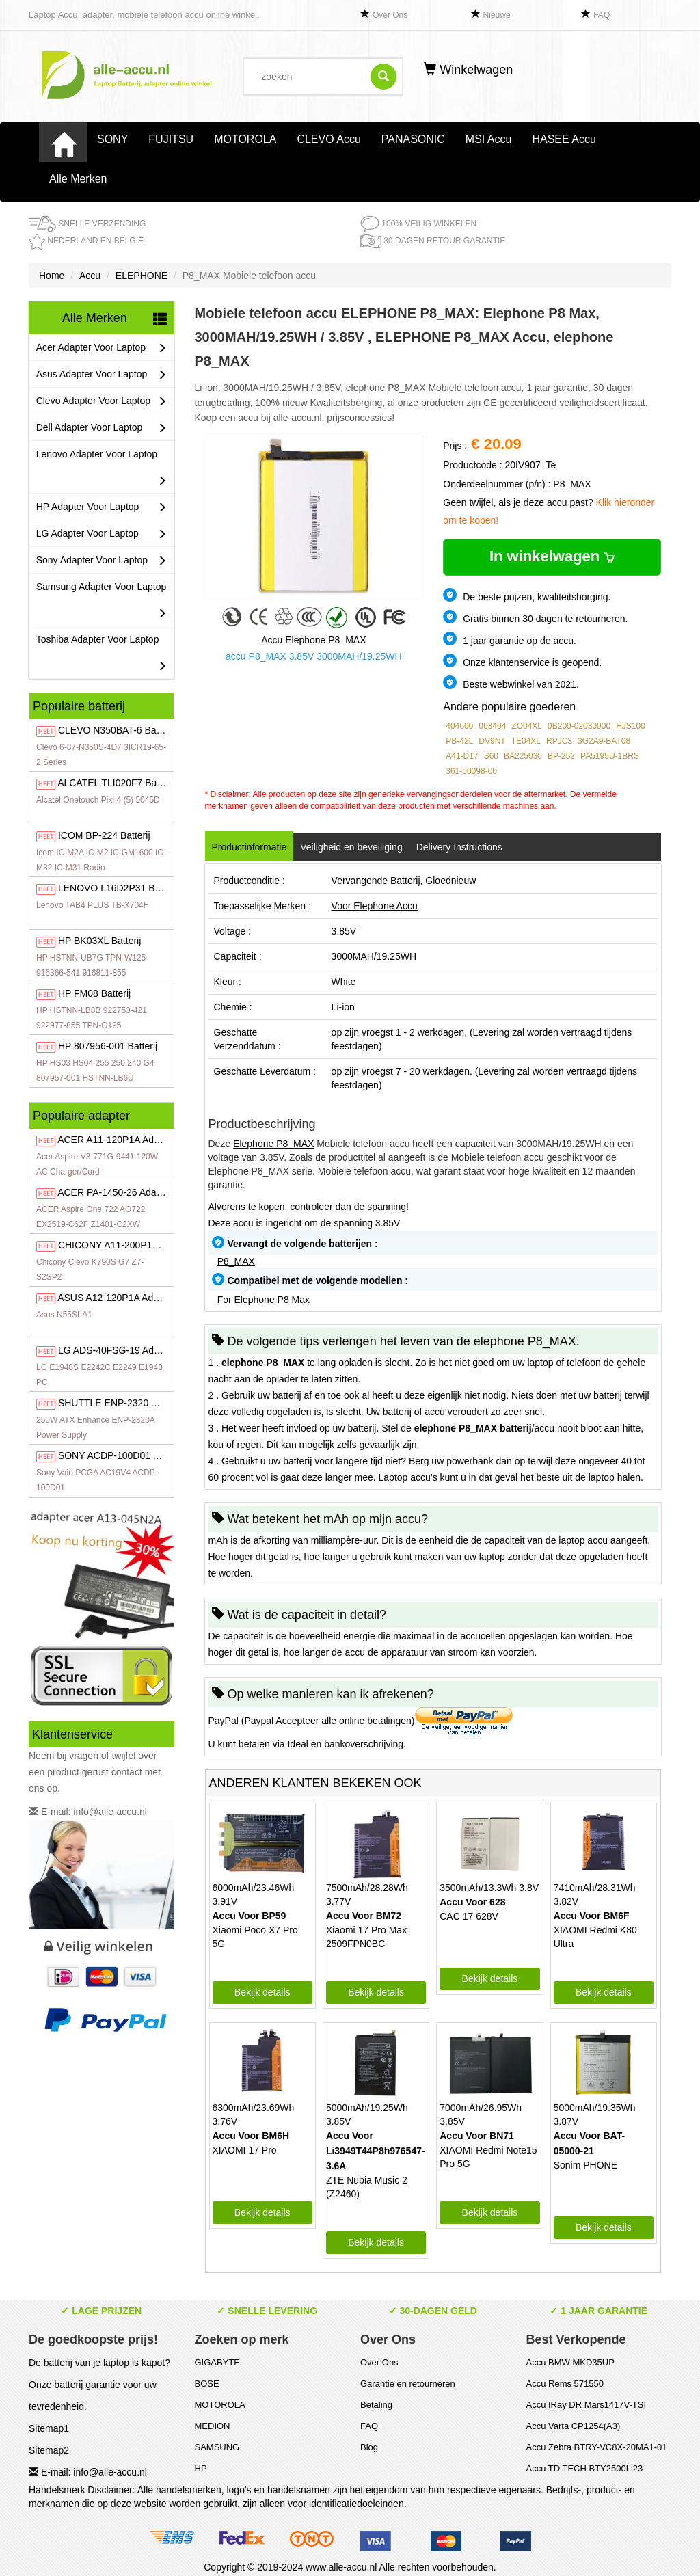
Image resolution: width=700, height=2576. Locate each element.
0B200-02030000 (579, 726)
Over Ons (390, 15)
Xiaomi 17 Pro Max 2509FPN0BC (366, 1936)
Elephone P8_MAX (273, 1143)
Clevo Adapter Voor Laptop (101, 401)
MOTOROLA (245, 139)
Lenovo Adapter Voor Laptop (101, 470)
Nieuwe (497, 15)
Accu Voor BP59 (249, 1915)
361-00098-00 (471, 771)
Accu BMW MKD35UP (570, 2362)
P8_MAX (236, 1261)
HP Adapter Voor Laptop (101, 507)
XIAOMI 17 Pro (245, 2150)
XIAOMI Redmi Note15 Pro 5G (488, 2157)
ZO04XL (526, 726)
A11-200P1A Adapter (125, 1244)
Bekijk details (262, 1992)
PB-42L (459, 741)
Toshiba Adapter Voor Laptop (101, 656)
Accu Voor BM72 (363, 1915)
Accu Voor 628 (472, 1901)
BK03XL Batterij (99, 940)
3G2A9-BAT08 (604, 741)
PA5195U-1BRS (609, 756)
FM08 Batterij (94, 993)
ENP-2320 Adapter (121, 1402)
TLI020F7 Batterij (116, 782)
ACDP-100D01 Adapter (122, 1455)
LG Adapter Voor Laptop (101, 533)
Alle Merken (78, 179)
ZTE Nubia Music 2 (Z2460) (366, 2187)
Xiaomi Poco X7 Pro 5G (255, 1936)
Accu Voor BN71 (477, 2135)
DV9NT (492, 741)
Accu (89, 275)
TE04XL (526, 741)
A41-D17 (462, 756)
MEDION (212, 2426)
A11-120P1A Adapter (116, 1139)
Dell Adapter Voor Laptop (101, 427)
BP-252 (561, 756)
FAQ (601, 15)
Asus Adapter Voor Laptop (101, 374)
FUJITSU (170, 139)
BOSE (207, 2383)
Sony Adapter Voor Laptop (101, 560)
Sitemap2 (49, 2450)
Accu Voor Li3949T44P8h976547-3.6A (375, 2150)
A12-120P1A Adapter (116, 1297)
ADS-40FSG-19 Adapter (117, 1350)
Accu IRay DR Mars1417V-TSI (586, 2405)
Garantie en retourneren (407, 2383)
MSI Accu (489, 139)
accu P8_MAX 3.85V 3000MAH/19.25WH (314, 656)
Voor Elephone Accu (375, 905)
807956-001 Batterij (107, 1046)
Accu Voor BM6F (592, 1915)
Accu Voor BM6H (251, 2135)
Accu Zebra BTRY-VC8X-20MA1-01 (596, 2447)
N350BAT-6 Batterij (116, 730)
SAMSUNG (217, 2447)
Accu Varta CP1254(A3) (573, 2426)
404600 (459, 726)
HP (201, 2468)
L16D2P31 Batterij (118, 888)
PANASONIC (413, 139)
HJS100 (630, 726)
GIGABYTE (217, 2362)
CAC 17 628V (469, 1916)
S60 (491, 756)
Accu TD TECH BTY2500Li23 (584, 2468)
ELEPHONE (141, 275)
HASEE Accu (563, 139)
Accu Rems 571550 (565, 2383)
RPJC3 (559, 741)
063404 (492, 726)
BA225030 (523, 756)
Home (51, 275)
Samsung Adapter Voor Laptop (101, 603)
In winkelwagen (552, 556)
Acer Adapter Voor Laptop (101, 347)
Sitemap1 (49, 2428)
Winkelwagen (468, 70)
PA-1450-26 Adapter (115, 1192)
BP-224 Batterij (104, 835)
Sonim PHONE (585, 2165)
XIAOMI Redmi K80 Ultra (595, 1936)
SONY (112, 139)
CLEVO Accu (328, 139)
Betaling (376, 2405)
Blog (369, 2447)
